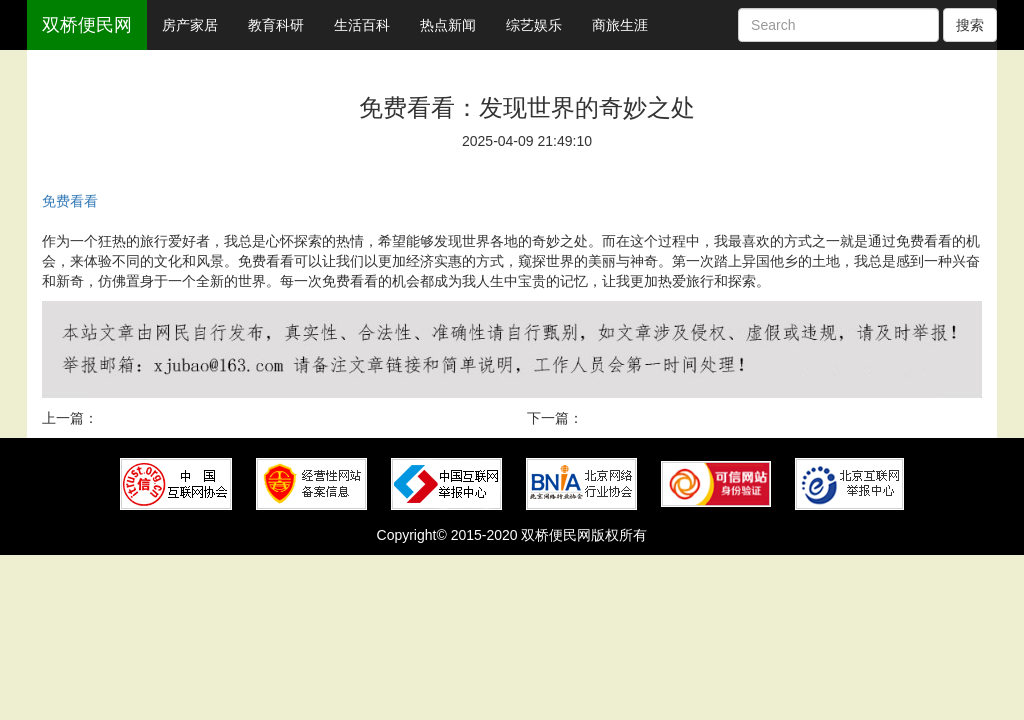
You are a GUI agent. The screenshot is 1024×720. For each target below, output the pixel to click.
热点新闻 (448, 25)
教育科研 (276, 25)
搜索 (970, 25)
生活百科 (362, 25)
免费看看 (70, 201)
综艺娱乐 (534, 25)
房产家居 (190, 25)
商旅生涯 (620, 25)
